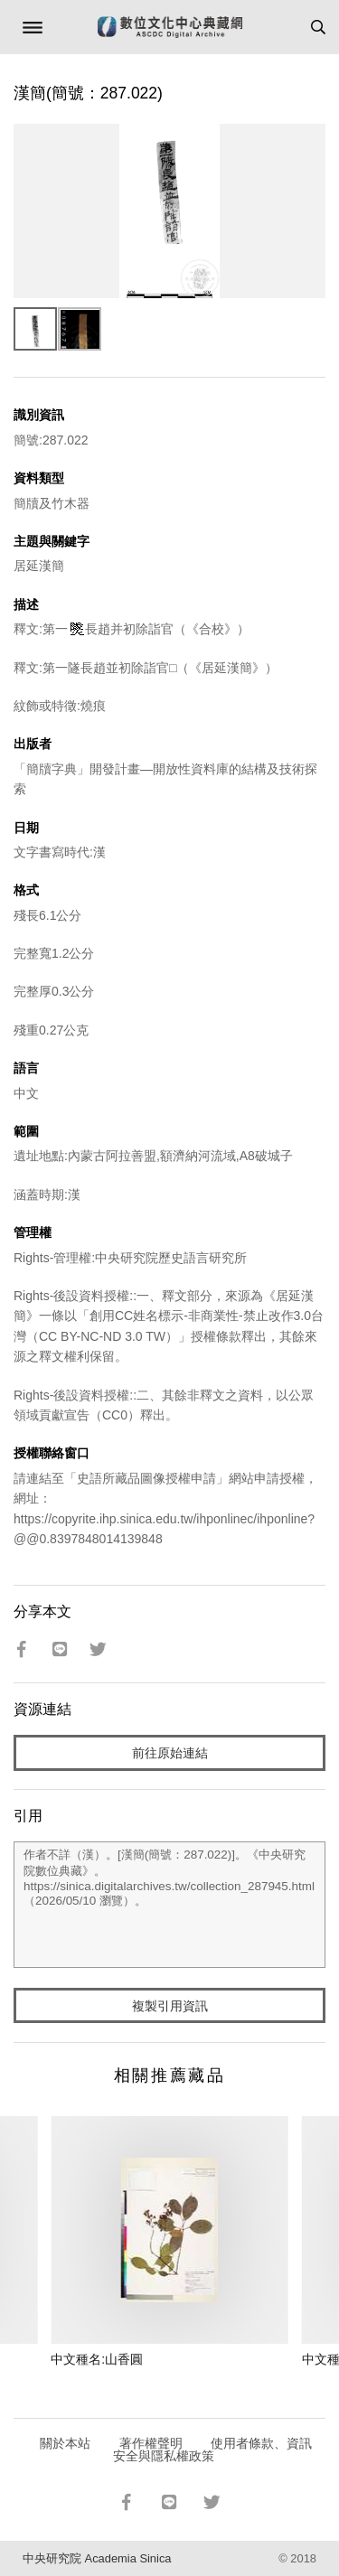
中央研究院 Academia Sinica (97, 2558)
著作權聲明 (151, 2443)
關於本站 (65, 2443)
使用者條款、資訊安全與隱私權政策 (213, 2449)
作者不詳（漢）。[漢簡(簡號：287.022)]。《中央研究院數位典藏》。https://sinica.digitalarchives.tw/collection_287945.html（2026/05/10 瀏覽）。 (169, 1904)
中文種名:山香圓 (97, 2359)
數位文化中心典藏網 (170, 27)
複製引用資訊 (170, 2006)
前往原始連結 (170, 1753)
